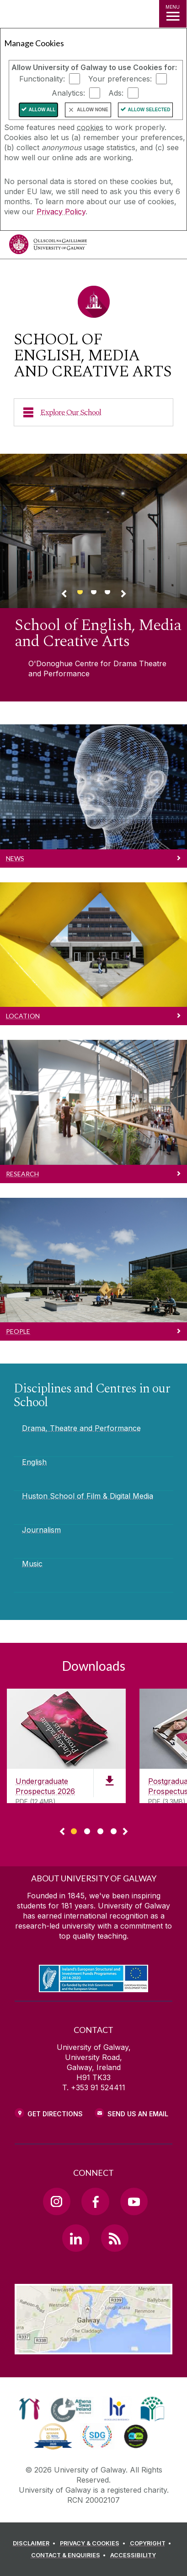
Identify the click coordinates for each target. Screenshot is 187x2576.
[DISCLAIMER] (35, 2543)
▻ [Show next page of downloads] (125, 1832)
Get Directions (55, 2114)
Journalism (41, 1529)
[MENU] (173, 13)
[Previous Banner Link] (64, 595)
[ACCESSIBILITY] (133, 2555)
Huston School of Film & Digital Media (87, 1495)
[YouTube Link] (134, 2201)
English (34, 1462)
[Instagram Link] (56, 2201)
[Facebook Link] (95, 2201)
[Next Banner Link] (123, 595)
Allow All (42, 109)
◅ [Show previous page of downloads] (62, 1832)
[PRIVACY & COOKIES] (94, 2543)
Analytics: (68, 93)
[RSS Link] (114, 2238)
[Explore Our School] (93, 412)
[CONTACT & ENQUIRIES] (70, 2555)
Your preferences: (120, 78)
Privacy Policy (61, 211)
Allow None (92, 109)
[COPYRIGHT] (152, 2543)
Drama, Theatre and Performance (81, 1428)
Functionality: (42, 78)
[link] (29, 2409)
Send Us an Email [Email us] (137, 2114)
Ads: (115, 93)
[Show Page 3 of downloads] (100, 1830)
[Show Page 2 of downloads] (87, 1830)
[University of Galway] (48, 246)
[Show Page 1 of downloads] (74, 1830)
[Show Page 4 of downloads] (113, 1830)
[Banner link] (80, 595)
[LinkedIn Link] (76, 2238)
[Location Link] (93, 2347)
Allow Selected (149, 109)
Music (32, 1563)
